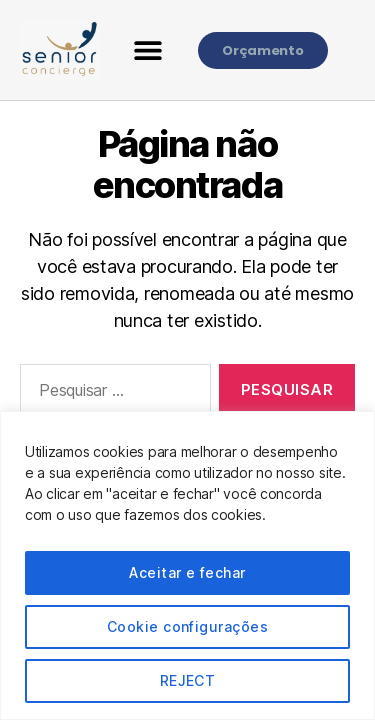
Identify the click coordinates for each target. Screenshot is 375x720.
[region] (187, 565)
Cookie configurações (187, 626)
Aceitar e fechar (187, 572)
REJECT (188, 680)
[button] (148, 50)
